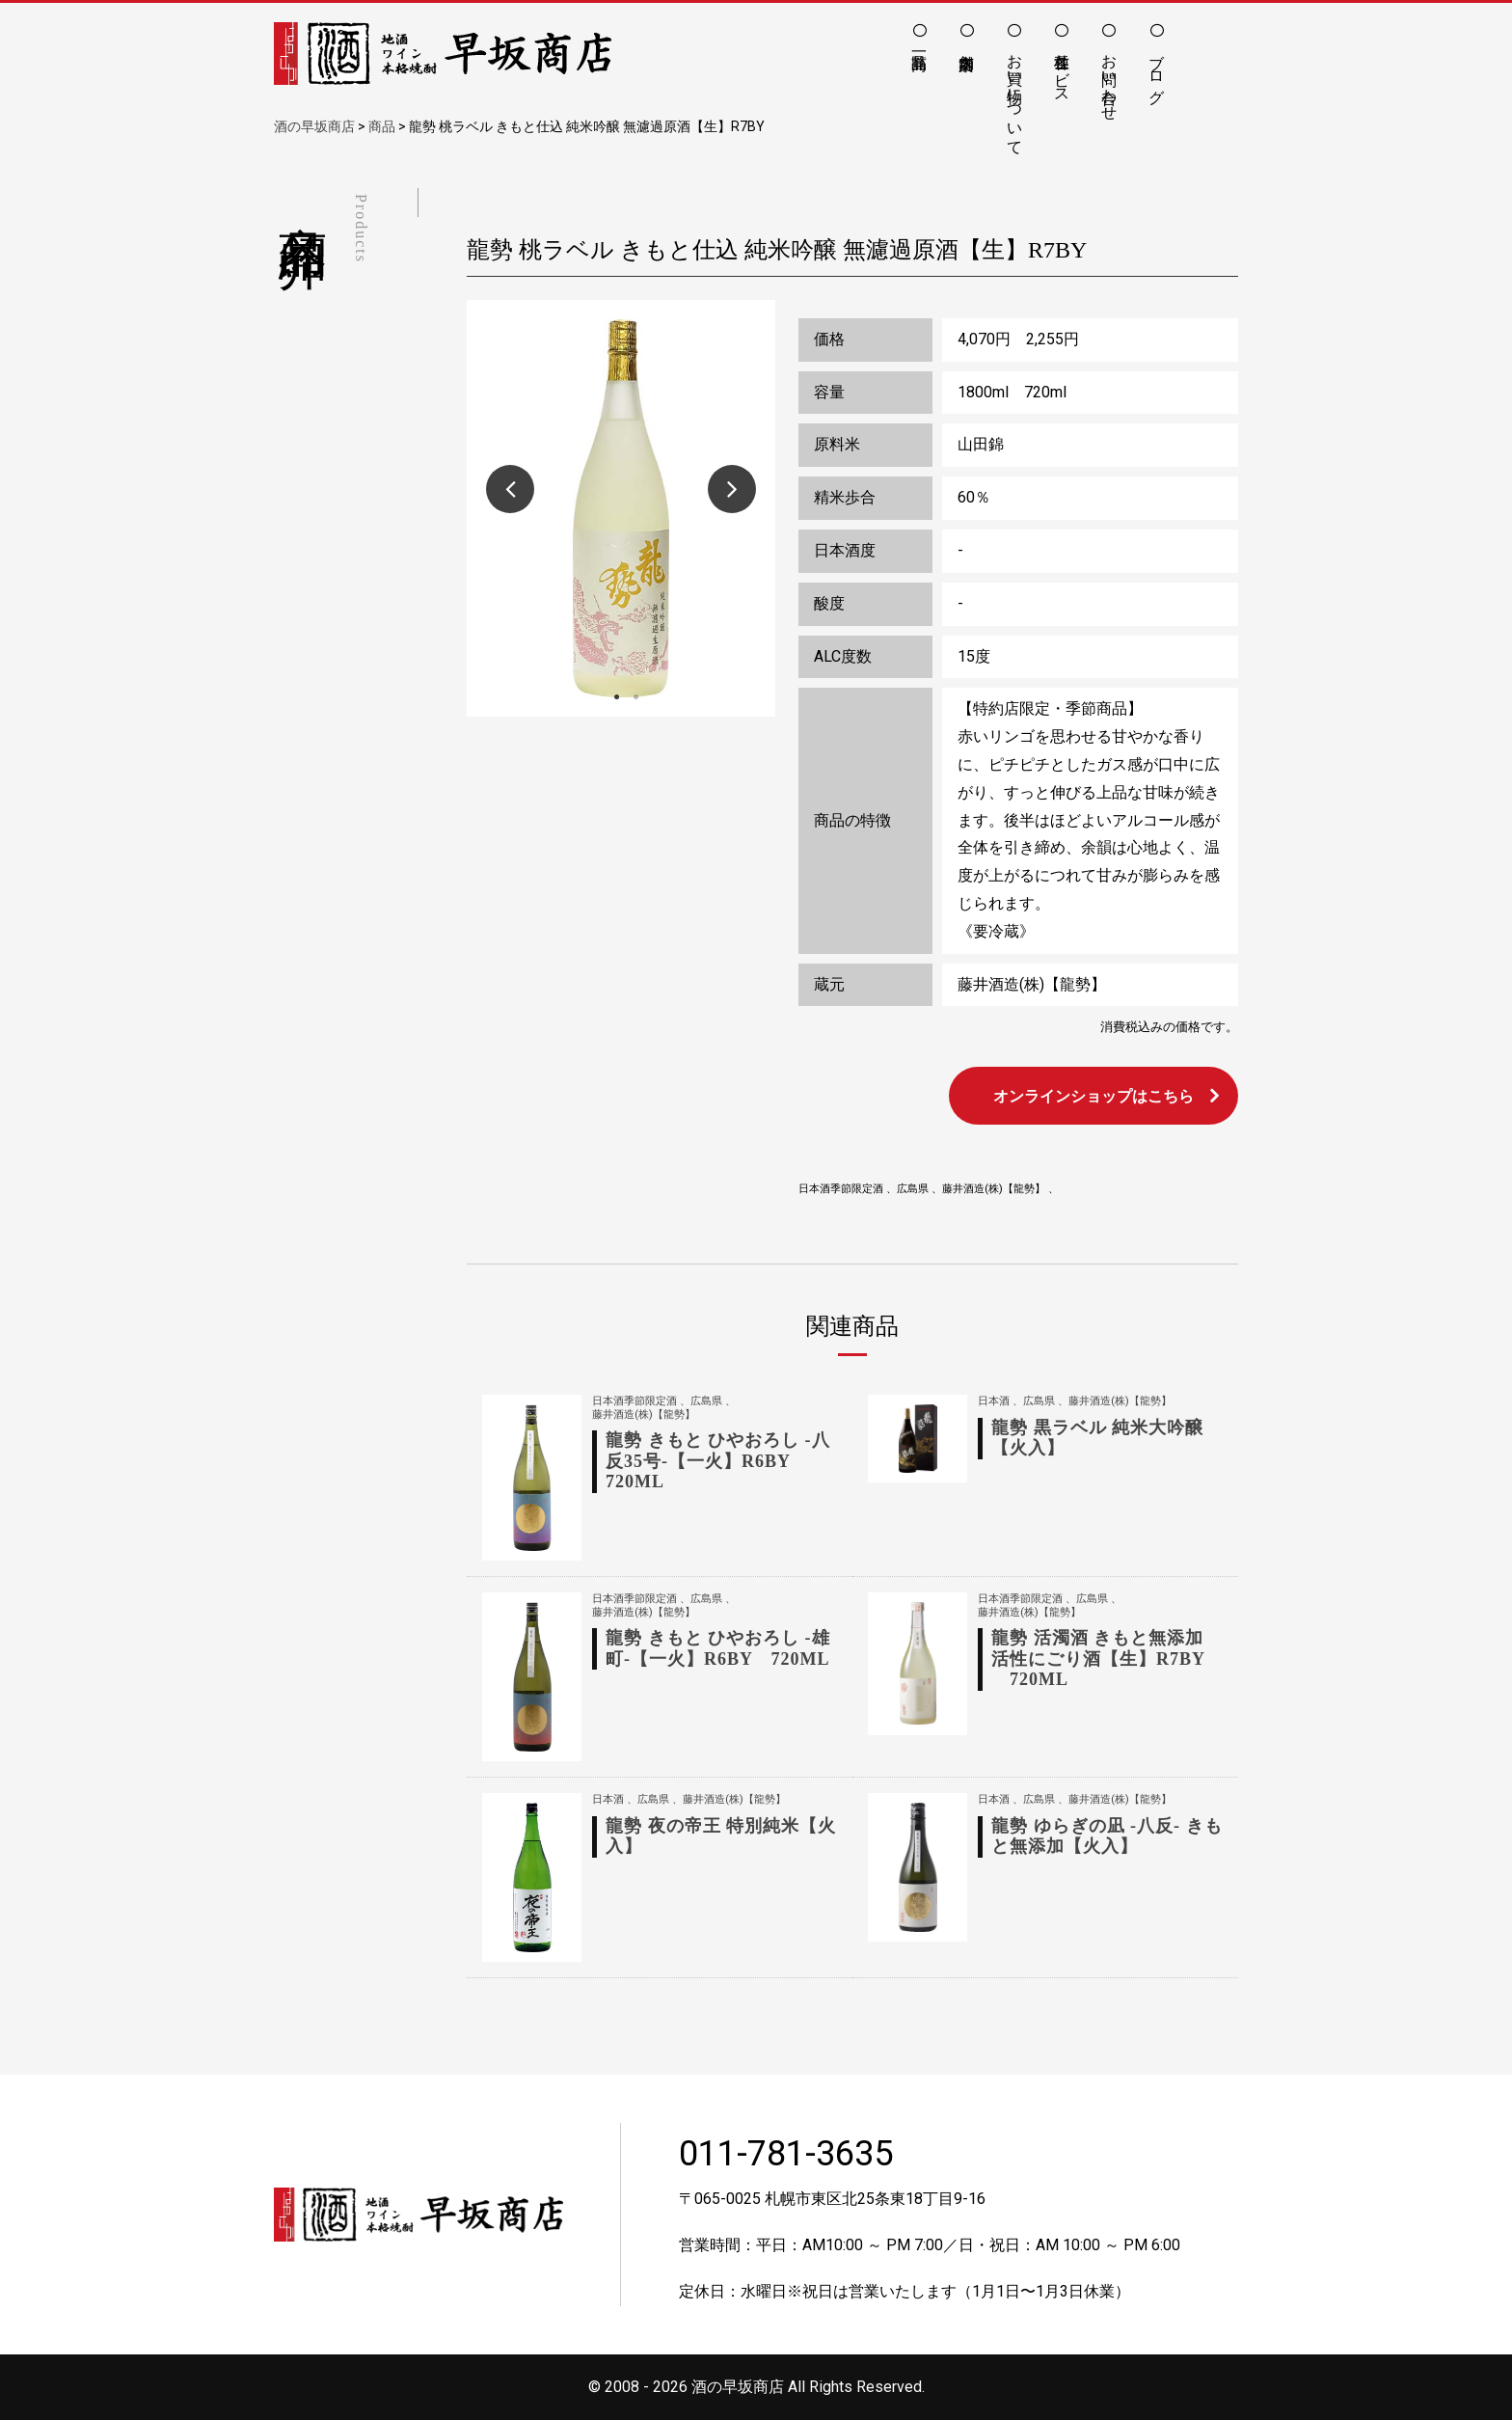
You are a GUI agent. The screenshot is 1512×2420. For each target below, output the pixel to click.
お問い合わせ (1109, 78)
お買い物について (1015, 95)
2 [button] (635, 697)
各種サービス (1062, 69)
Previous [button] (510, 489)
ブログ (1156, 69)
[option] (621, 508)
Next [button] (732, 489)
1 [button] (616, 697)
